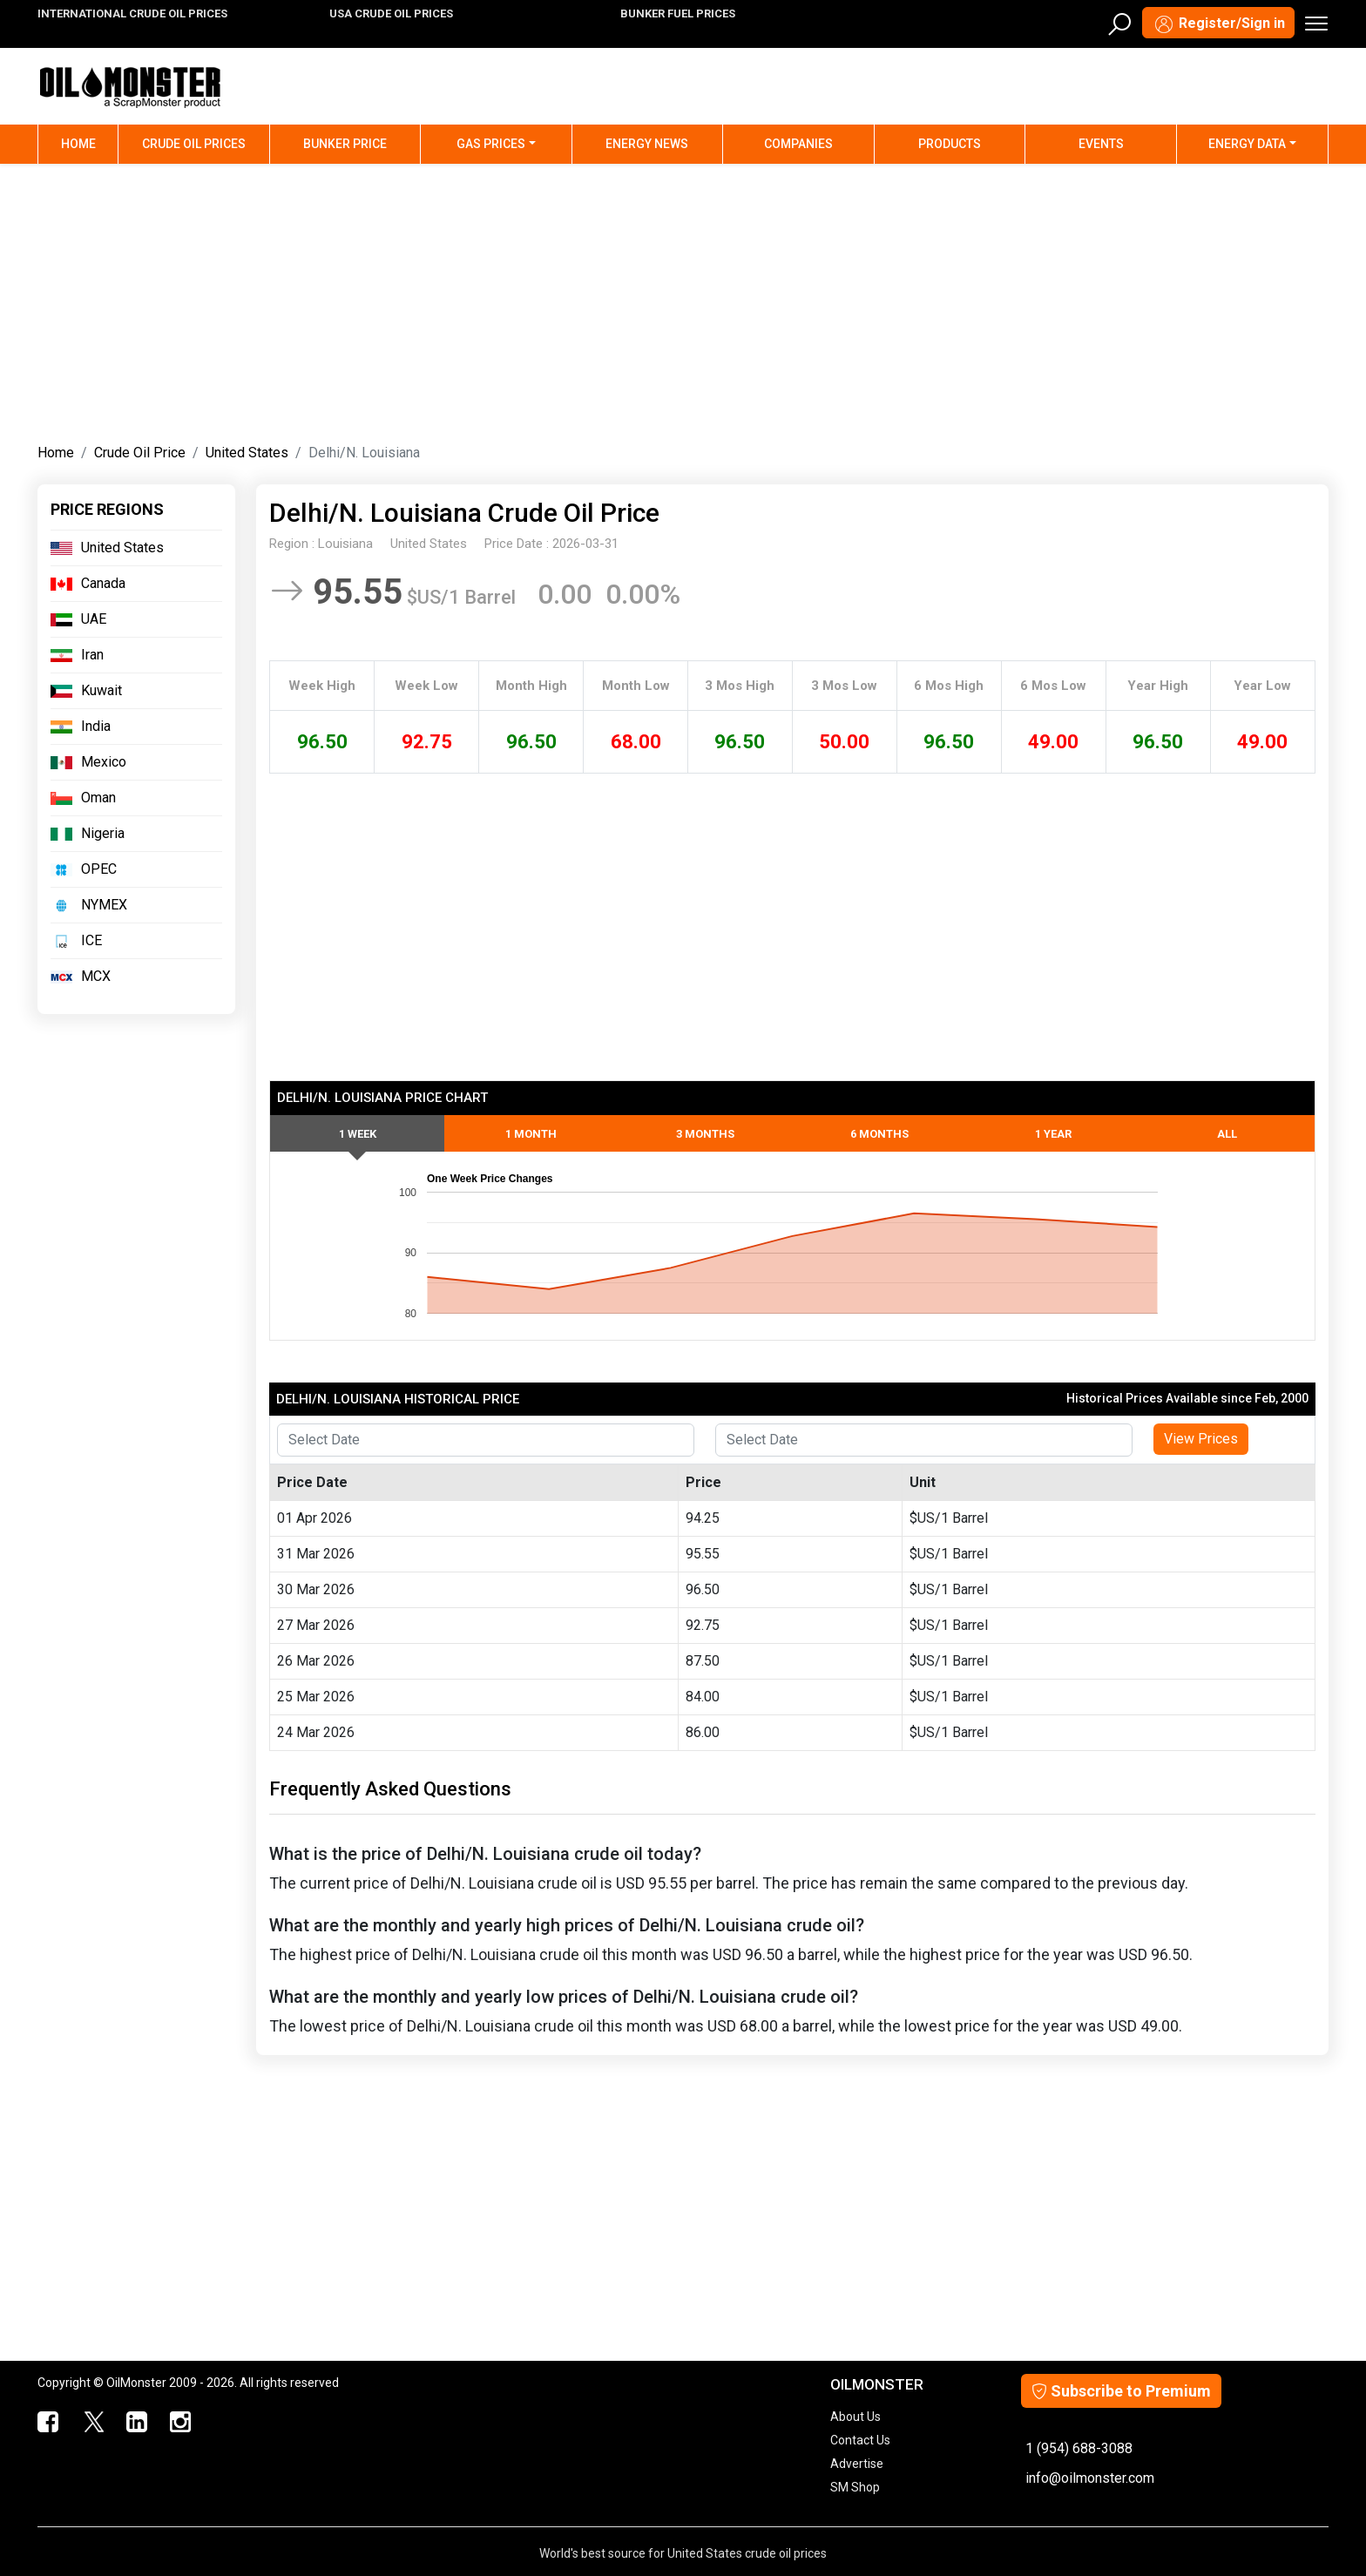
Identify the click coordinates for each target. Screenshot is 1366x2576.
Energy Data (1247, 144)
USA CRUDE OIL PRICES (391, 13)
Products (949, 144)
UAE (93, 619)
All (1227, 1133)
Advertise (856, 2464)
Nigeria (103, 833)
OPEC (99, 869)
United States (247, 452)
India (96, 726)
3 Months (705, 1133)
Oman (98, 797)
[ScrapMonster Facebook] (49, 2422)
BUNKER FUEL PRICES (677, 13)
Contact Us (860, 2440)
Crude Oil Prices (194, 144)
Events (1101, 144)
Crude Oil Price (140, 452)
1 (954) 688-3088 (1079, 2448)
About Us (855, 2417)
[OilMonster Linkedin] (137, 2422)
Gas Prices (490, 144)
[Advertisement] (683, 300)
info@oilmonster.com (1089, 2478)
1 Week (357, 1133)
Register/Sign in (1218, 24)
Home (89, 142)
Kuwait (101, 690)
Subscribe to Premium (1121, 2391)
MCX (96, 976)
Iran (92, 654)
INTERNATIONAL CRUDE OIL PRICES (132, 13)
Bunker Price (345, 144)
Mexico (103, 762)
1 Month (531, 1133)
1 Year (1053, 1133)
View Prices (1201, 1438)
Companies (798, 144)
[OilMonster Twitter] (93, 2422)
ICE (91, 940)
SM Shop (855, 2487)
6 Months (879, 1133)
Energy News (646, 144)
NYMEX (104, 904)
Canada (103, 583)
